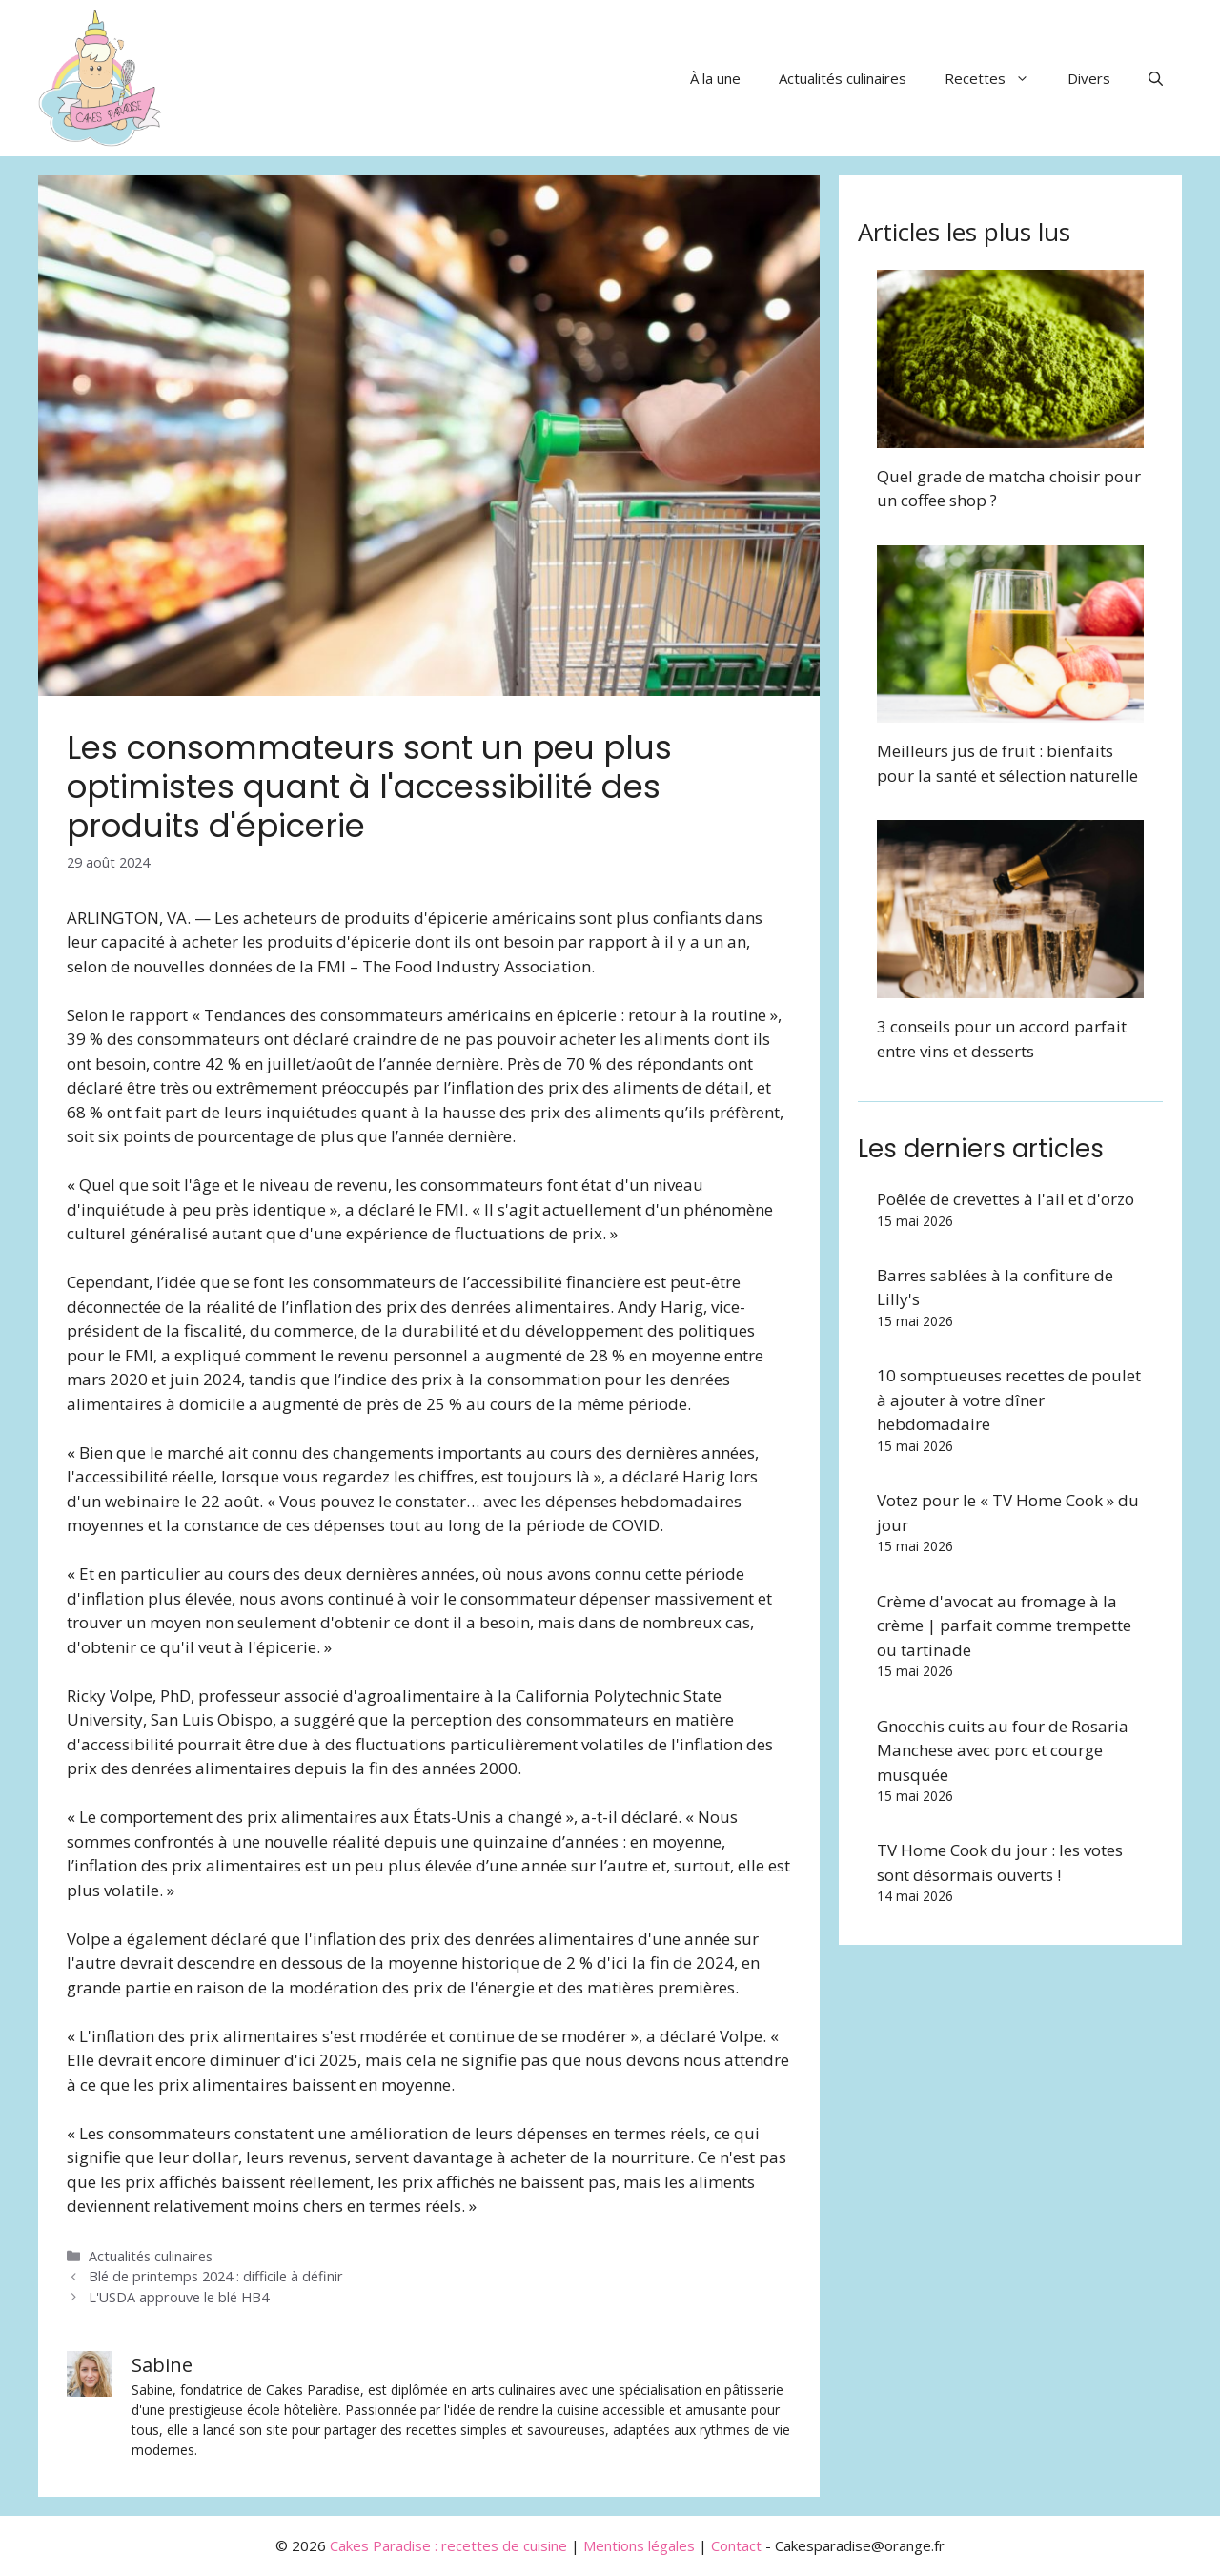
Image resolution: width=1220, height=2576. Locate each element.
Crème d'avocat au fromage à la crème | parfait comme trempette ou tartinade (1004, 1625)
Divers (1089, 78)
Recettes (996, 78)
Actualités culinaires (842, 78)
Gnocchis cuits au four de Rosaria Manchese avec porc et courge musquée (1002, 1750)
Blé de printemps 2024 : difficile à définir (216, 2276)
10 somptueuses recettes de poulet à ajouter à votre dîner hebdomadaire (1009, 1399)
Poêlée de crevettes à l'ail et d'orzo (1005, 1199)
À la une (715, 78)
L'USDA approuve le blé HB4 (179, 2297)
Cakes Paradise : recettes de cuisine (448, 2545)
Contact (736, 2545)
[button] (1155, 78)
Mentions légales (639, 2545)
